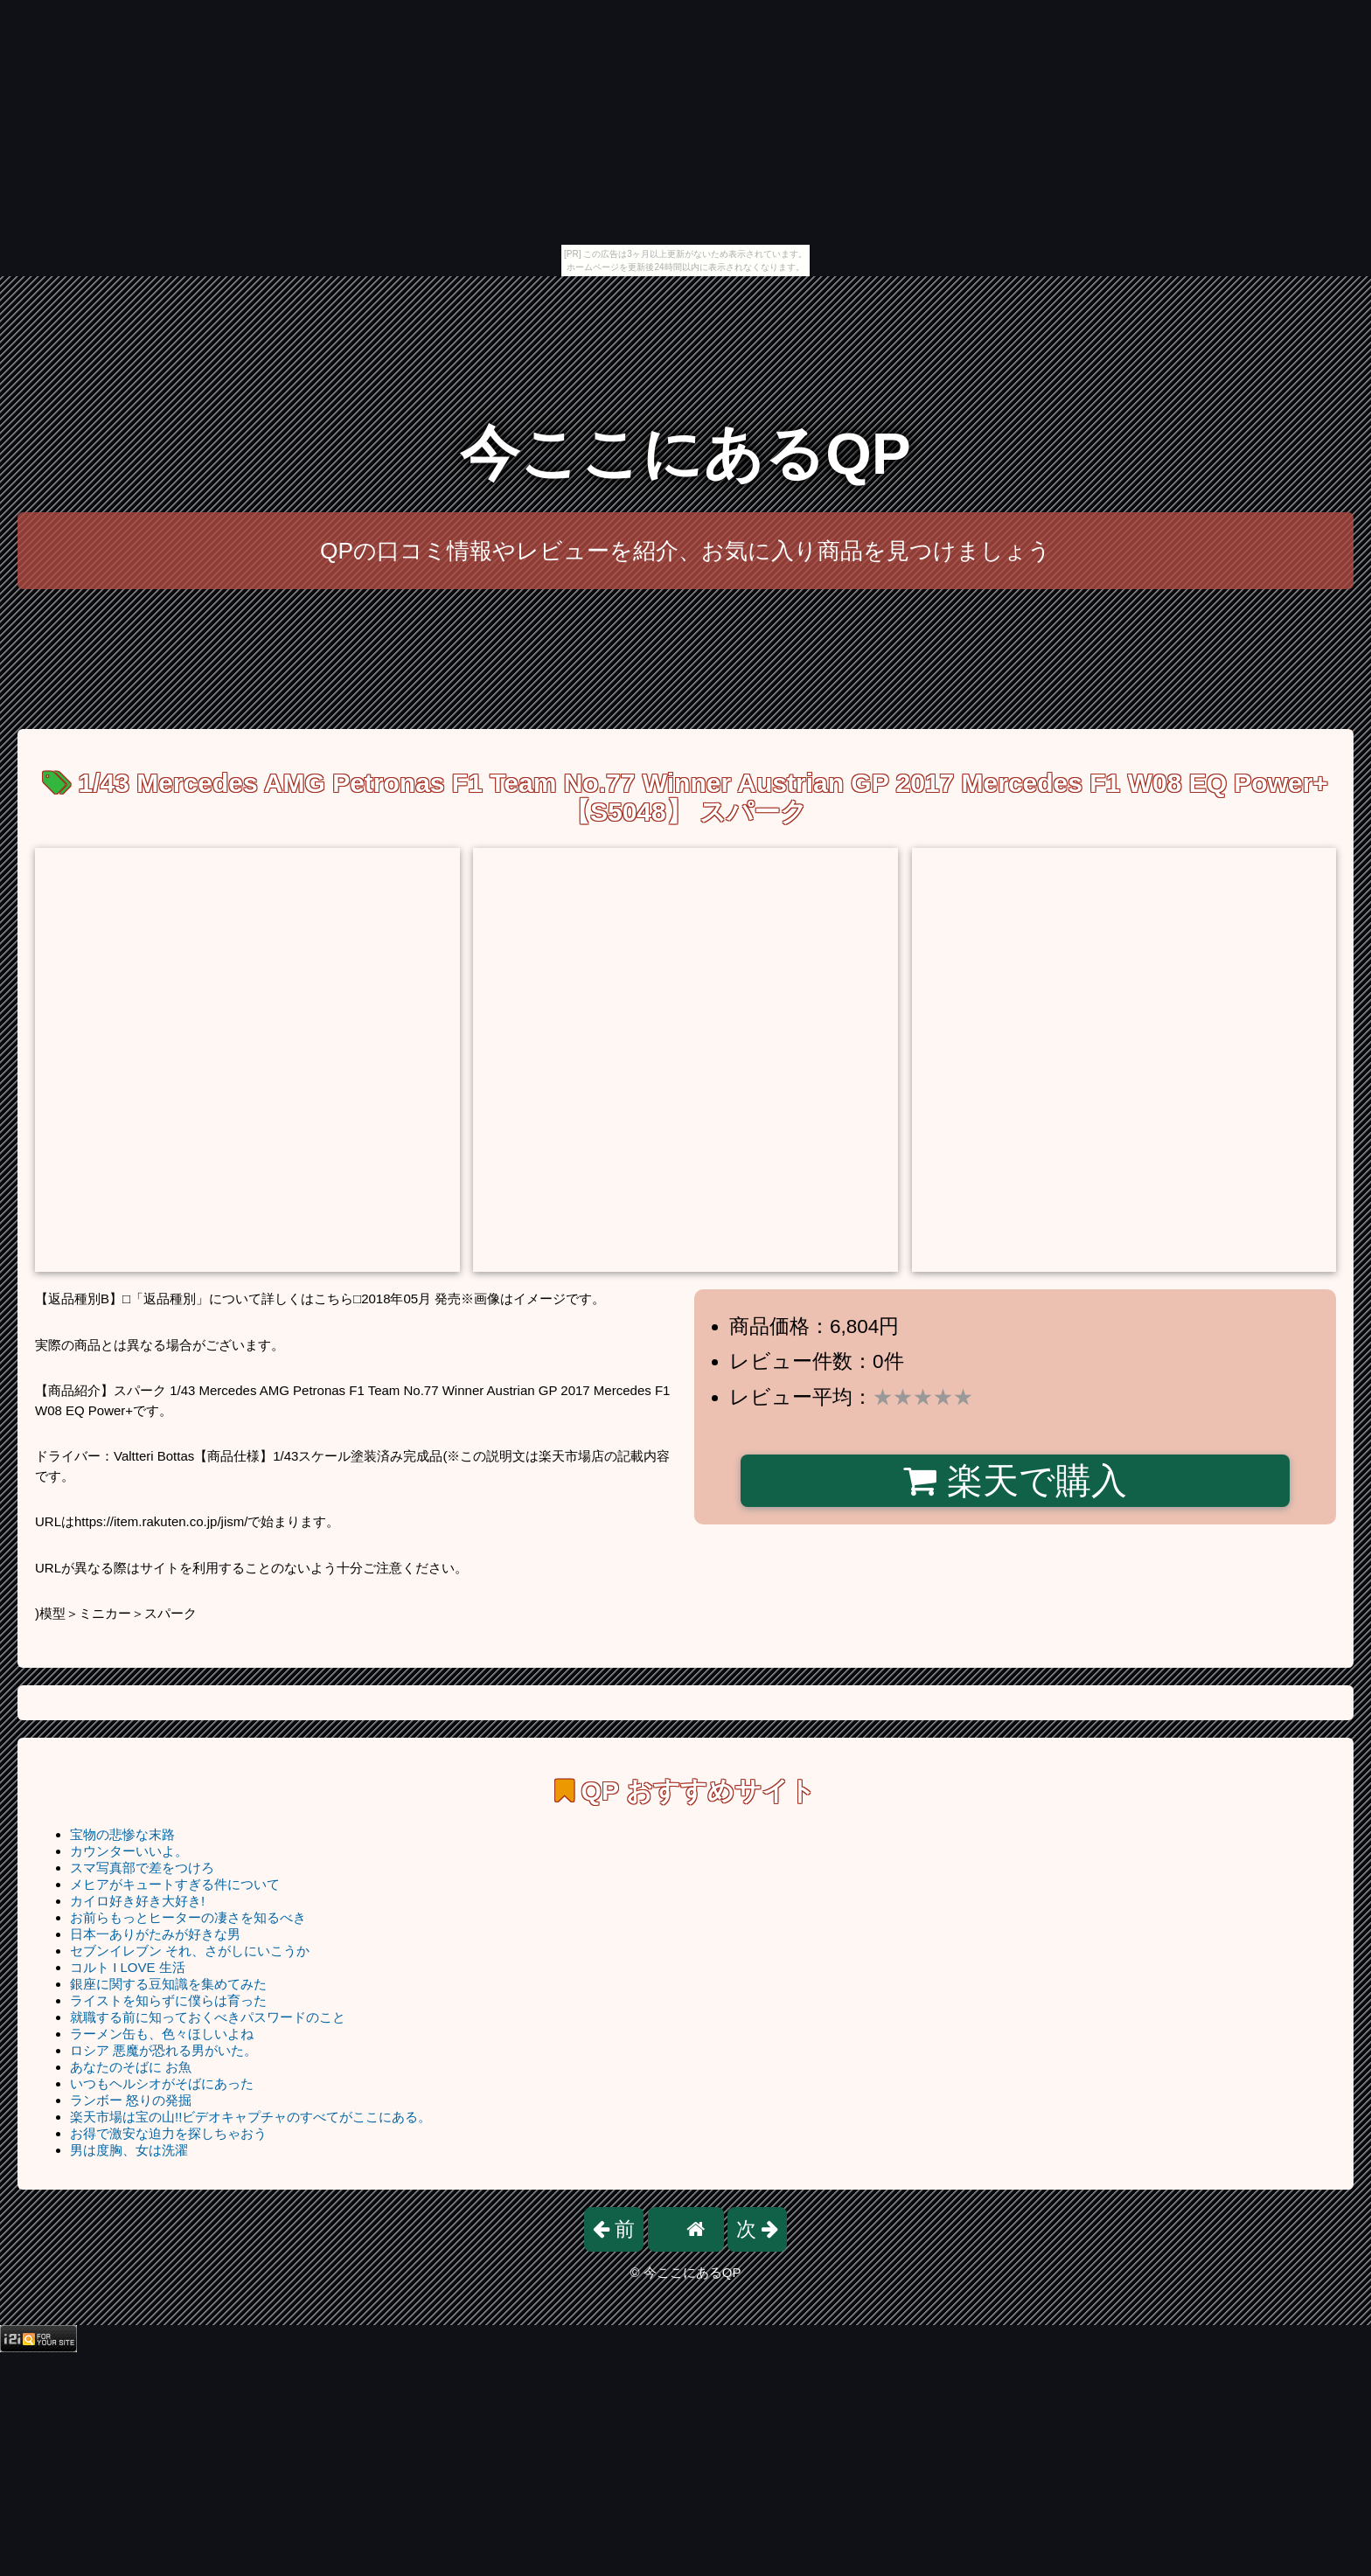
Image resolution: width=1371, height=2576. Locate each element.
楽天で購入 (1014, 1481)
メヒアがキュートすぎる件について (175, 1884)
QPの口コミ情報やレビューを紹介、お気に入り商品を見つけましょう (685, 551)
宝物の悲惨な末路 (122, 1834)
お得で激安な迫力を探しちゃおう (168, 2133)
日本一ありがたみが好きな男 (155, 1934)
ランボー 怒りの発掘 (130, 2100)
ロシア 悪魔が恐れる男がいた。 (163, 2050)
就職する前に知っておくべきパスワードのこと (207, 2017)
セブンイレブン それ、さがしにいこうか (190, 1950)
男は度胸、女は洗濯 (129, 2149)
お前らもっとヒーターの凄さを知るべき (188, 1917)
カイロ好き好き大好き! (137, 1900)
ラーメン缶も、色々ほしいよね (162, 2033)
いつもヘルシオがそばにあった (162, 2083)
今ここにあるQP (685, 453)
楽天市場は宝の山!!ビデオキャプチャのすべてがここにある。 (250, 2116)
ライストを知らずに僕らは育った (168, 2000)
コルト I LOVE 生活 (127, 1967)
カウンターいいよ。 (129, 1850)
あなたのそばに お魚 (130, 2066)
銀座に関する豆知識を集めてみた (168, 1983)
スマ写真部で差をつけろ (142, 1867)
